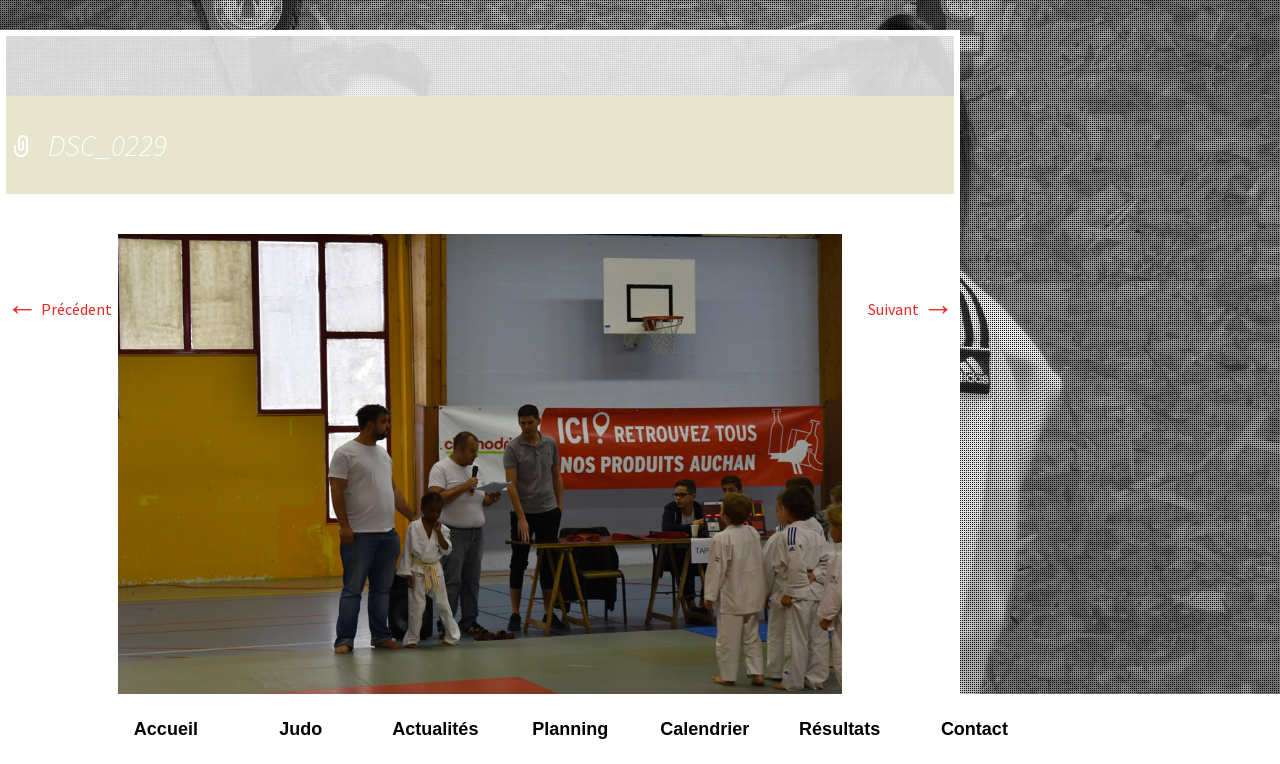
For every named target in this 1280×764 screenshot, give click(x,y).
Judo (300, 729)
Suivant (911, 309)
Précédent (59, 309)
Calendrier (704, 729)
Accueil (166, 729)
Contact (974, 729)
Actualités (435, 729)
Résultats (839, 729)
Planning (570, 729)
